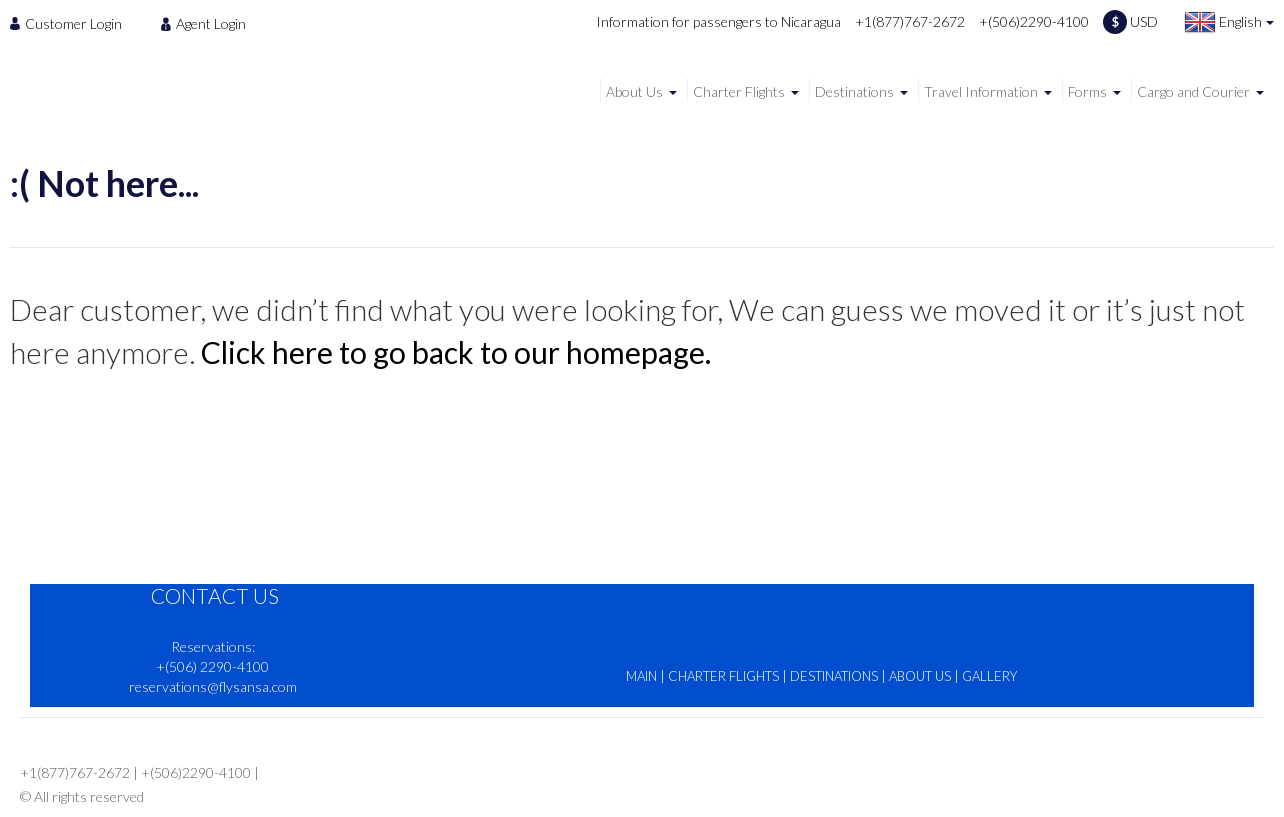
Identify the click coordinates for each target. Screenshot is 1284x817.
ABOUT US (920, 676)
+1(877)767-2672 (910, 21)
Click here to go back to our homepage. (456, 352)
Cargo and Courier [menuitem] (1193, 91)
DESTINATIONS (834, 676)
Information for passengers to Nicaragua (718, 21)
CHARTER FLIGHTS (723, 676)
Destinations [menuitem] (854, 91)
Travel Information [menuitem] (981, 91)
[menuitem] (71, 23)
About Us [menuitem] (634, 91)
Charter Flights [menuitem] (739, 91)
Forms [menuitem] (1087, 91)
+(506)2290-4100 (1034, 21)
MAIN (641, 676)
